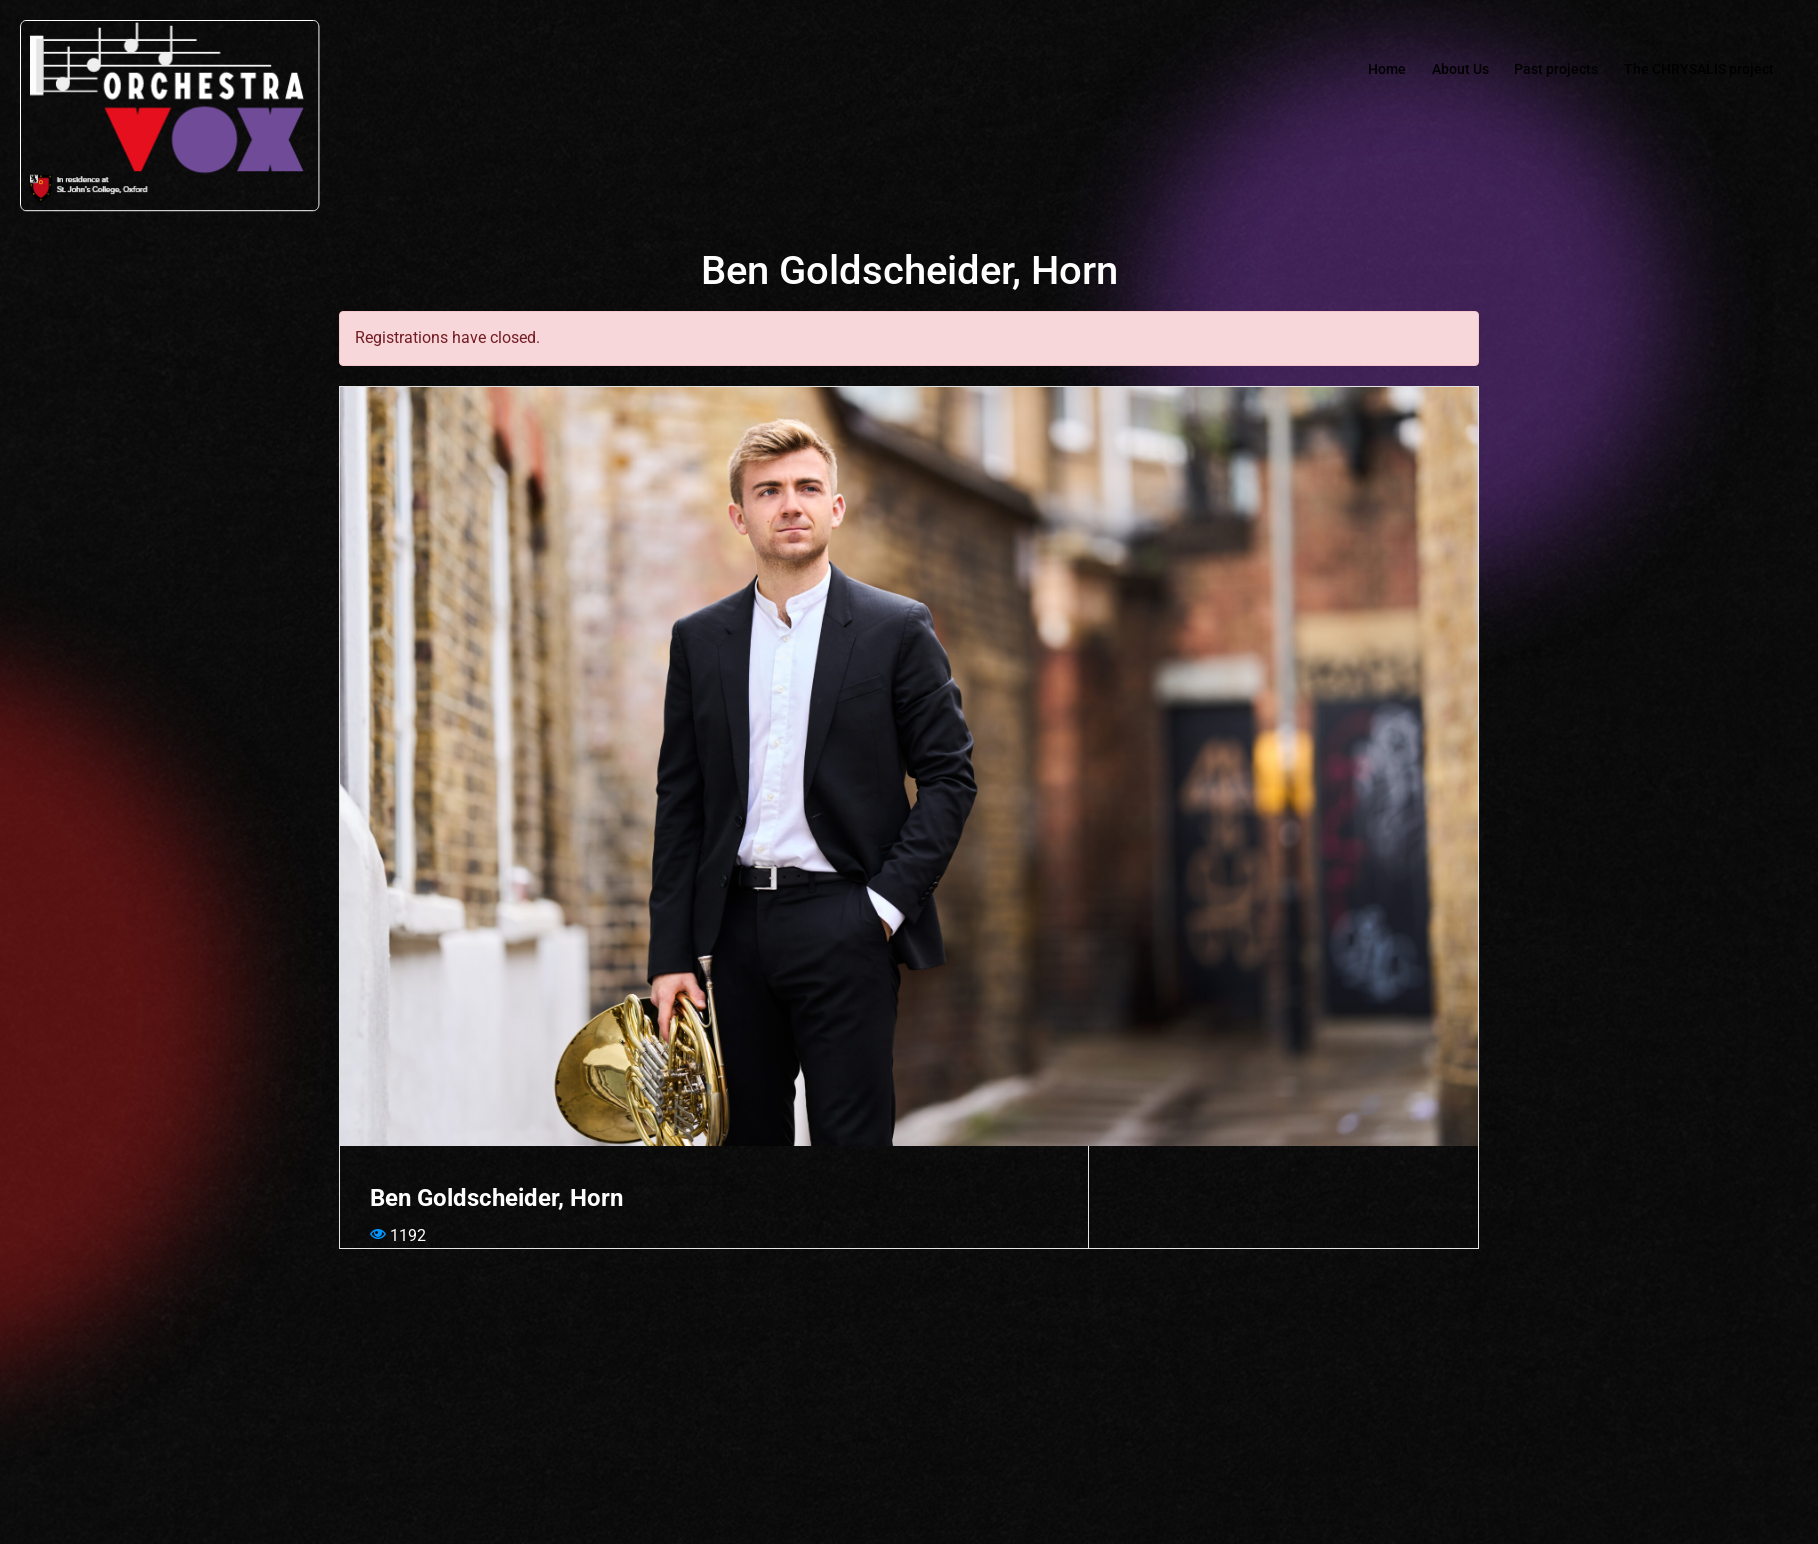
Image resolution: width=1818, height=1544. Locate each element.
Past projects (1537, 70)
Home (1349, 70)
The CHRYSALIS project (1691, 70)
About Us (1431, 70)
